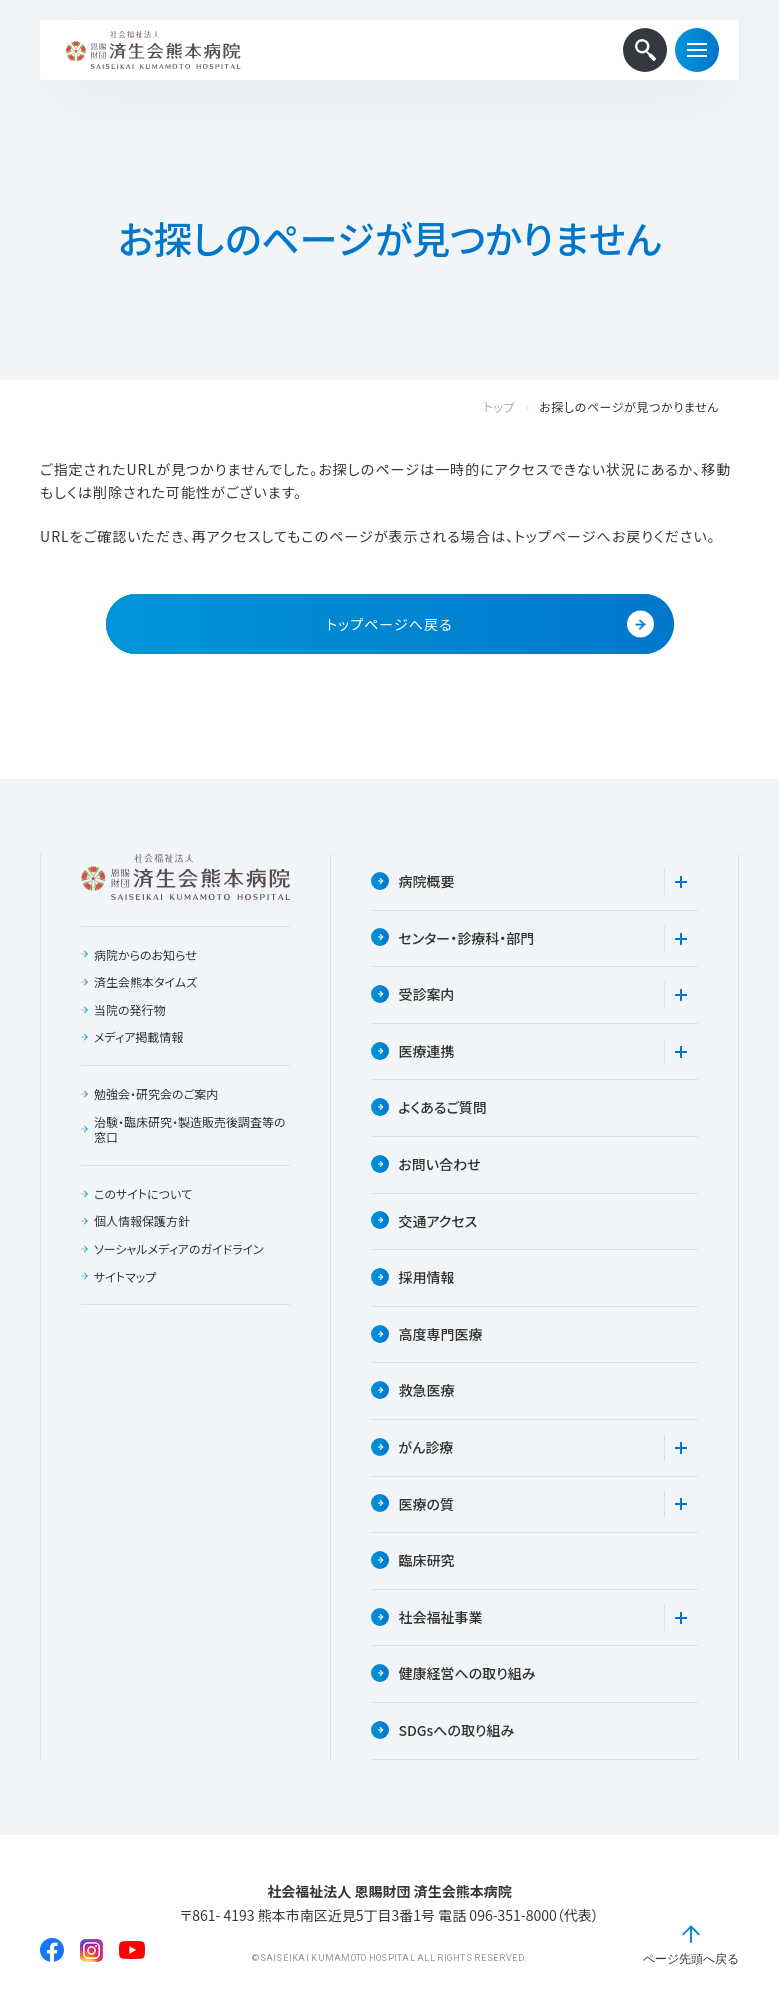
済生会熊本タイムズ (145, 982)
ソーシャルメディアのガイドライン (179, 1249)
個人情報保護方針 (142, 1221)
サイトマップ (125, 1277)
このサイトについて (143, 1194)
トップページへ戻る (489, 624)
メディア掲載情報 (138, 1037)
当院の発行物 (130, 1010)
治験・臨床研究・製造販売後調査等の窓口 (190, 1129)
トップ (520, 407)
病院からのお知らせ (145, 955)
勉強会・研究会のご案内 (156, 1094)
